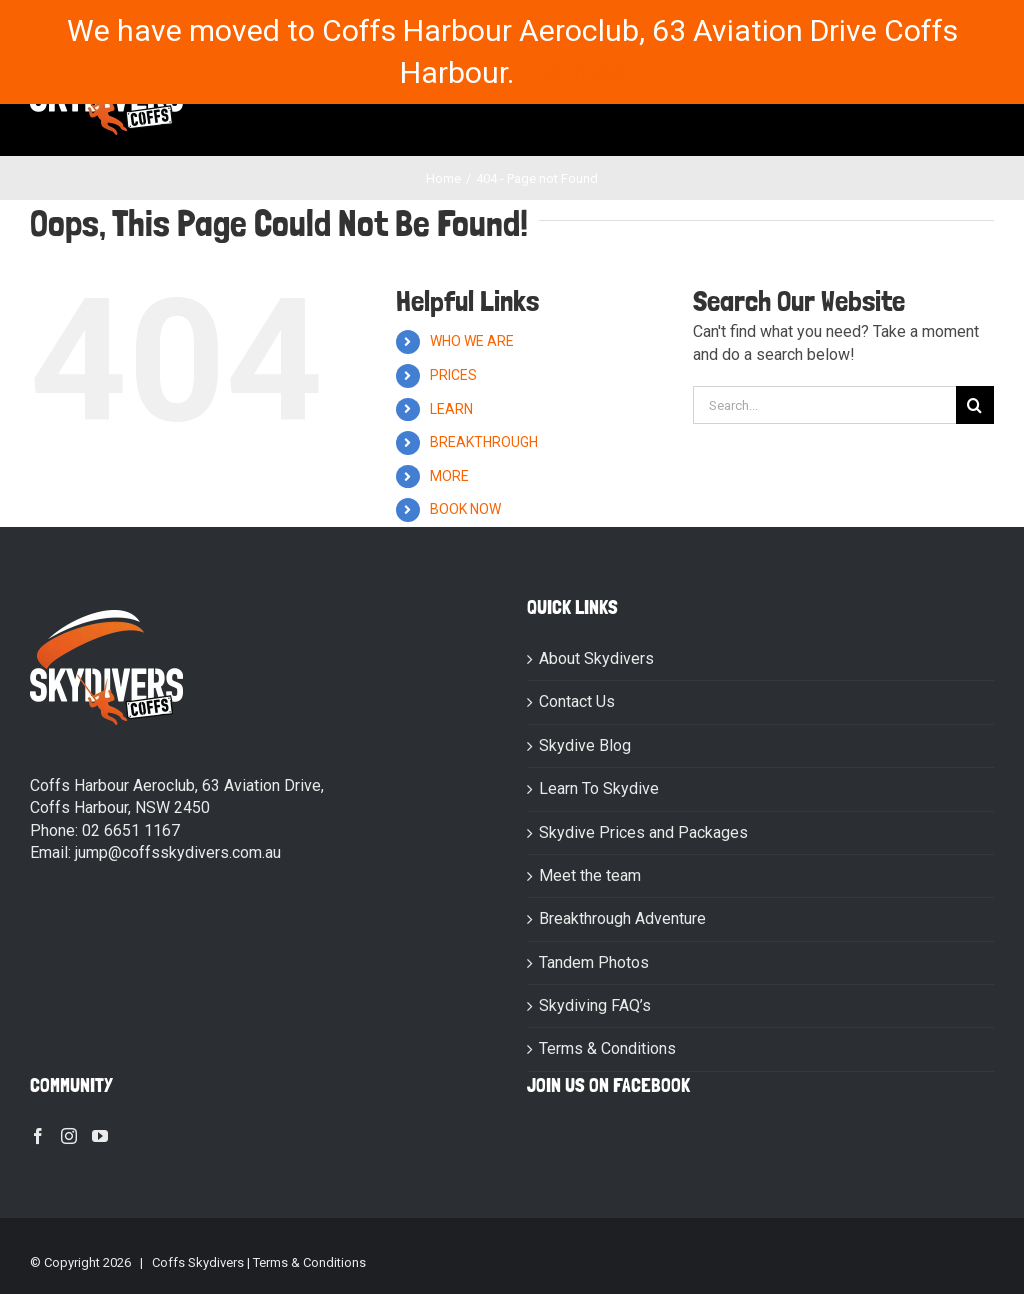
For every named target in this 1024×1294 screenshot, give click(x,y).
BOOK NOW (465, 509)
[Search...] (824, 405)
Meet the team (590, 875)
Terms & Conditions (607, 1048)
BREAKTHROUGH (484, 442)
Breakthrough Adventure (622, 918)
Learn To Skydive (599, 788)
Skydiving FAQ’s (595, 1005)
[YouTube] (100, 1136)
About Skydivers (596, 658)
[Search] (975, 405)
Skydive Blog (585, 745)
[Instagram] (69, 1136)
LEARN (451, 409)
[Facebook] (38, 1136)
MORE (449, 476)
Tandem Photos (594, 962)
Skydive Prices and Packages (643, 832)
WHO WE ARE (472, 341)
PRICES (453, 375)
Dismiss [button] (573, 72)
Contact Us (577, 701)
